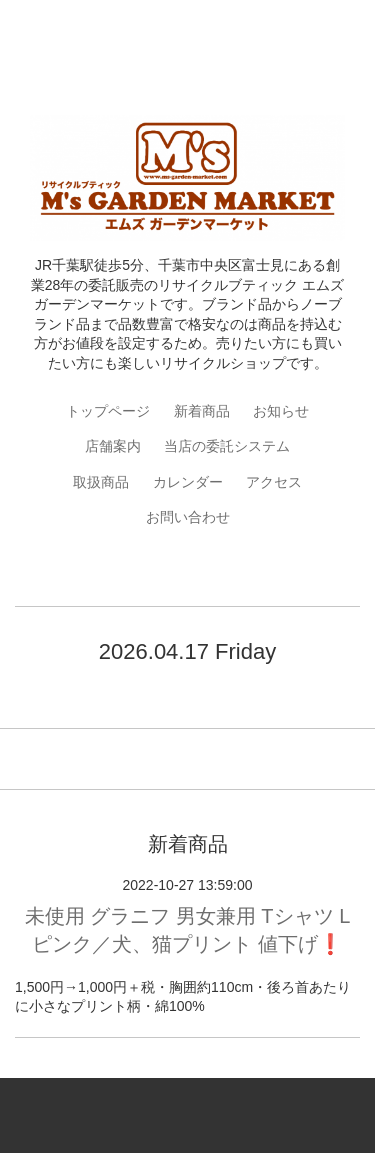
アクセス (274, 482)
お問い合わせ (188, 517)
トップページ (108, 411)
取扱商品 (101, 482)
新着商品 (202, 411)
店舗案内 (113, 446)
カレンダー (188, 482)
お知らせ (281, 411)
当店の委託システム (227, 446)
